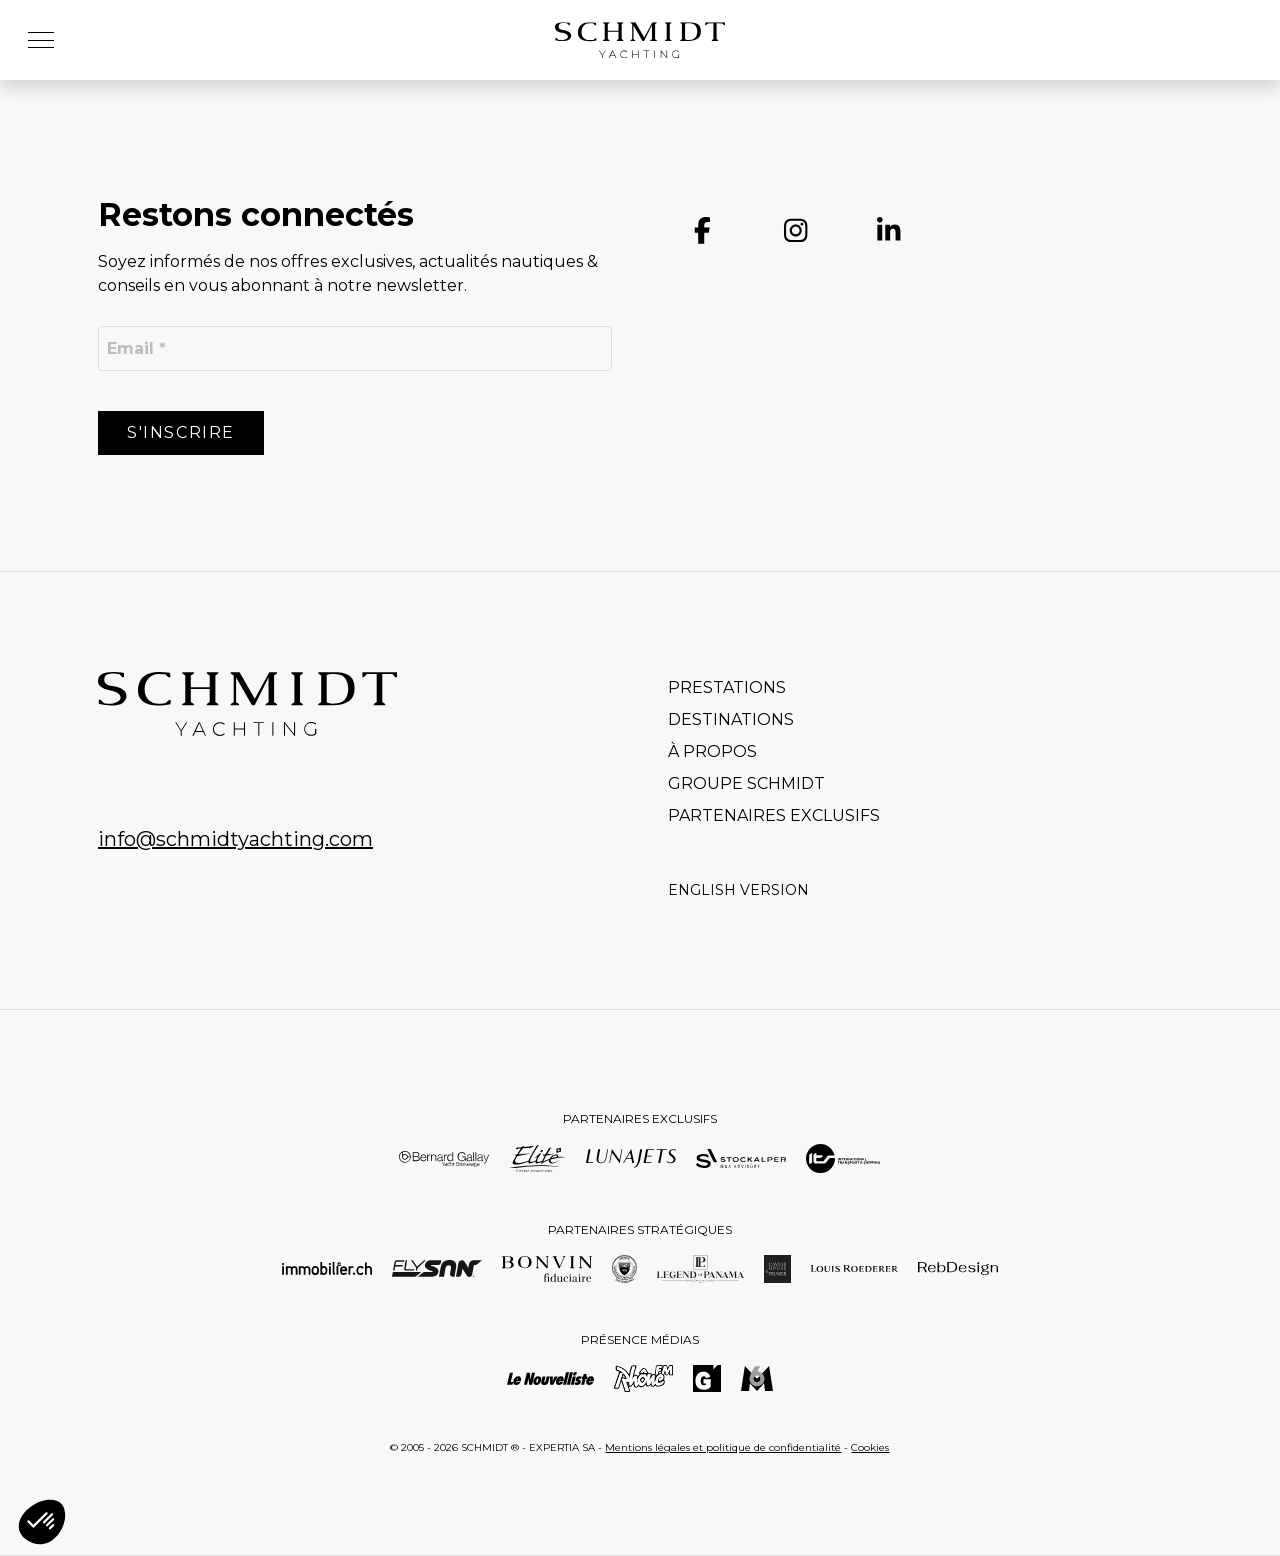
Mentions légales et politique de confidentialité (723, 1447)
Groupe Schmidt (746, 783)
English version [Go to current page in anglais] (738, 890)
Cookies (870, 1447)
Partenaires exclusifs (774, 815)
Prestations (727, 687)
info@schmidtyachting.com (235, 839)
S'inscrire (181, 432)
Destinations (731, 719)
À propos (712, 751)
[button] (48, 40)
